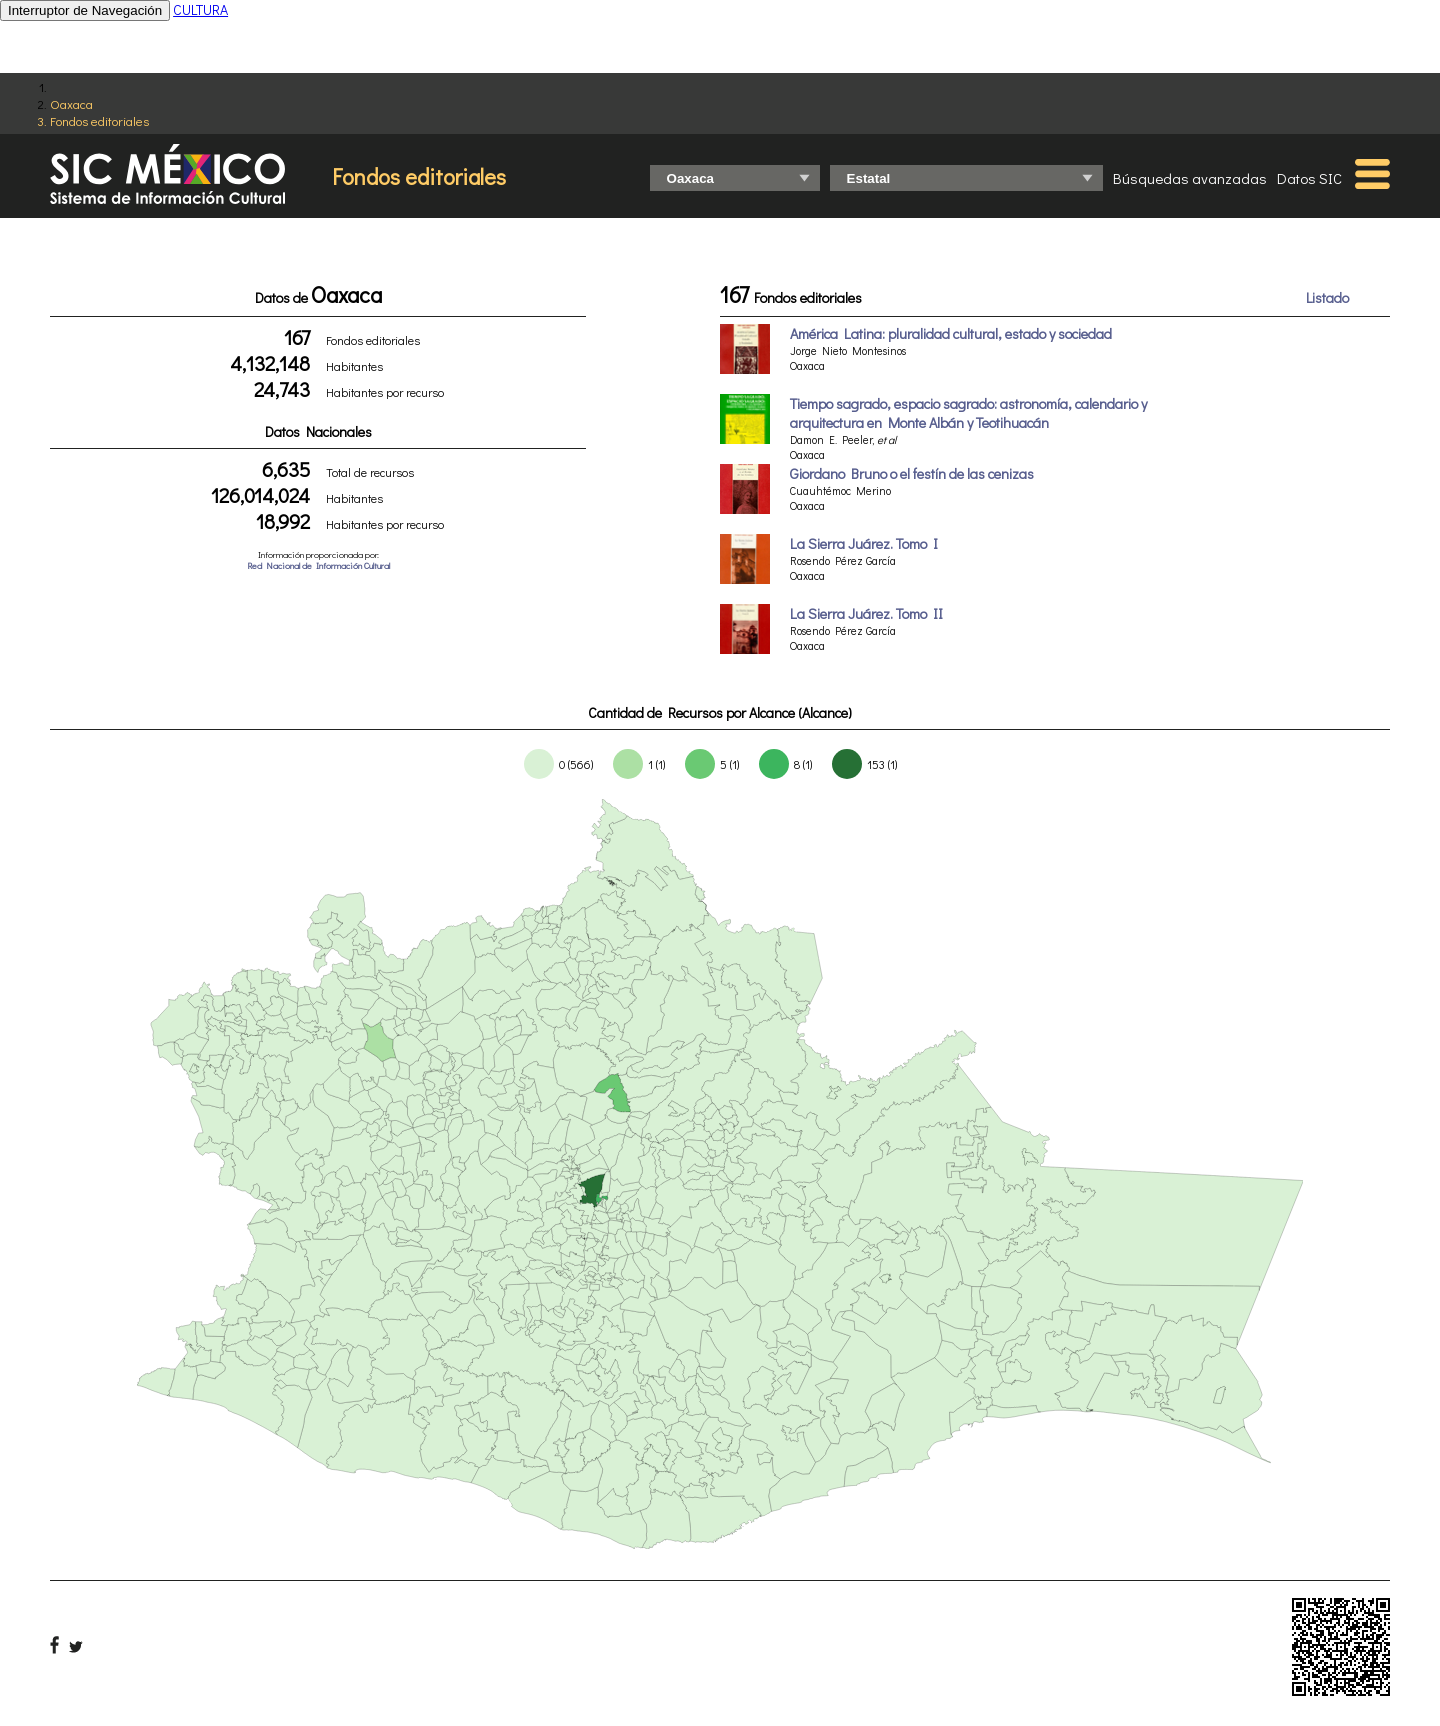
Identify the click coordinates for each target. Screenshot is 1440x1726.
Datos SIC (1309, 178)
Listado (1327, 297)
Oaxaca (71, 103)
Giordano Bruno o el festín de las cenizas (912, 473)
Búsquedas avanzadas (1190, 178)
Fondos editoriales (99, 120)
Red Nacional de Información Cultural (318, 565)
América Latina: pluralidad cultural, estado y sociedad (951, 333)
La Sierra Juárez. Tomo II (866, 613)
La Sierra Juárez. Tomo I (864, 543)
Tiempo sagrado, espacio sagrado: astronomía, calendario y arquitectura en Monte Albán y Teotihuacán (968, 413)
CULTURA (200, 9)
